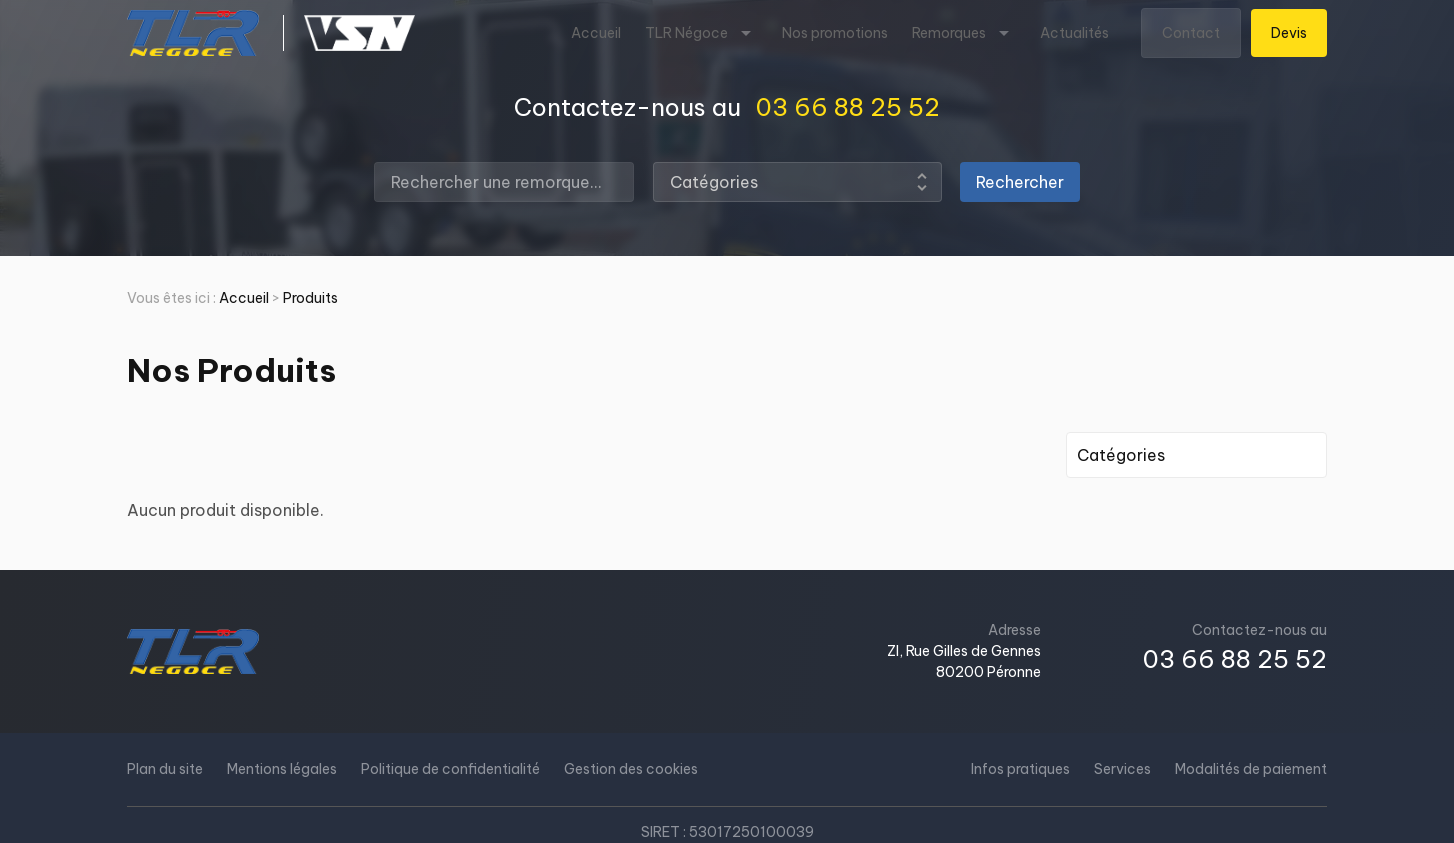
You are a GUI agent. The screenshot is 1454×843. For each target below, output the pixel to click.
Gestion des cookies (631, 769)
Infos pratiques (1020, 769)
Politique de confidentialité (450, 769)
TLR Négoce (686, 33)
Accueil (596, 33)
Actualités (1074, 33)
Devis (1289, 33)
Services (1122, 769)
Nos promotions (835, 33)
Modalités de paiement (1251, 769)
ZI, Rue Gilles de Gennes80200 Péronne (964, 661)
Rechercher (1020, 182)
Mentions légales (282, 769)
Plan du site (165, 769)
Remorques (949, 33)
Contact (1191, 33)
